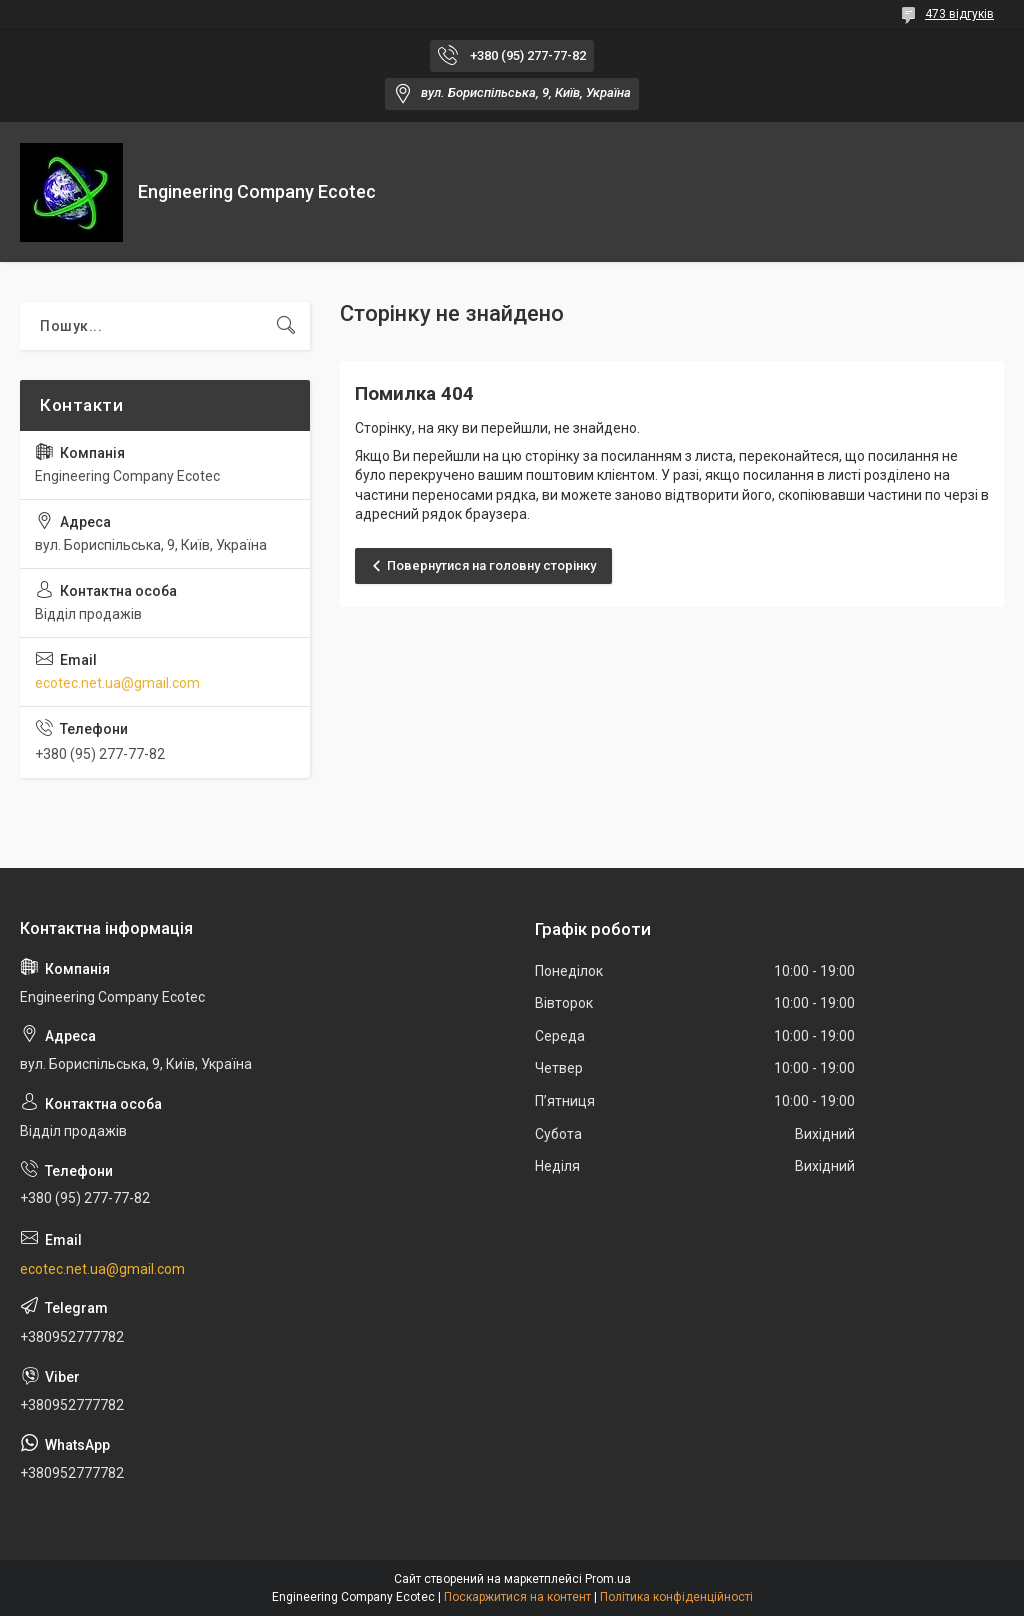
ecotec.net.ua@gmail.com (117, 683)
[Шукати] (286, 326)
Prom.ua (608, 1579)
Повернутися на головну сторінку (491, 565)
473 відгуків (959, 14)
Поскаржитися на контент (517, 1597)
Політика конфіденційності (676, 1597)
